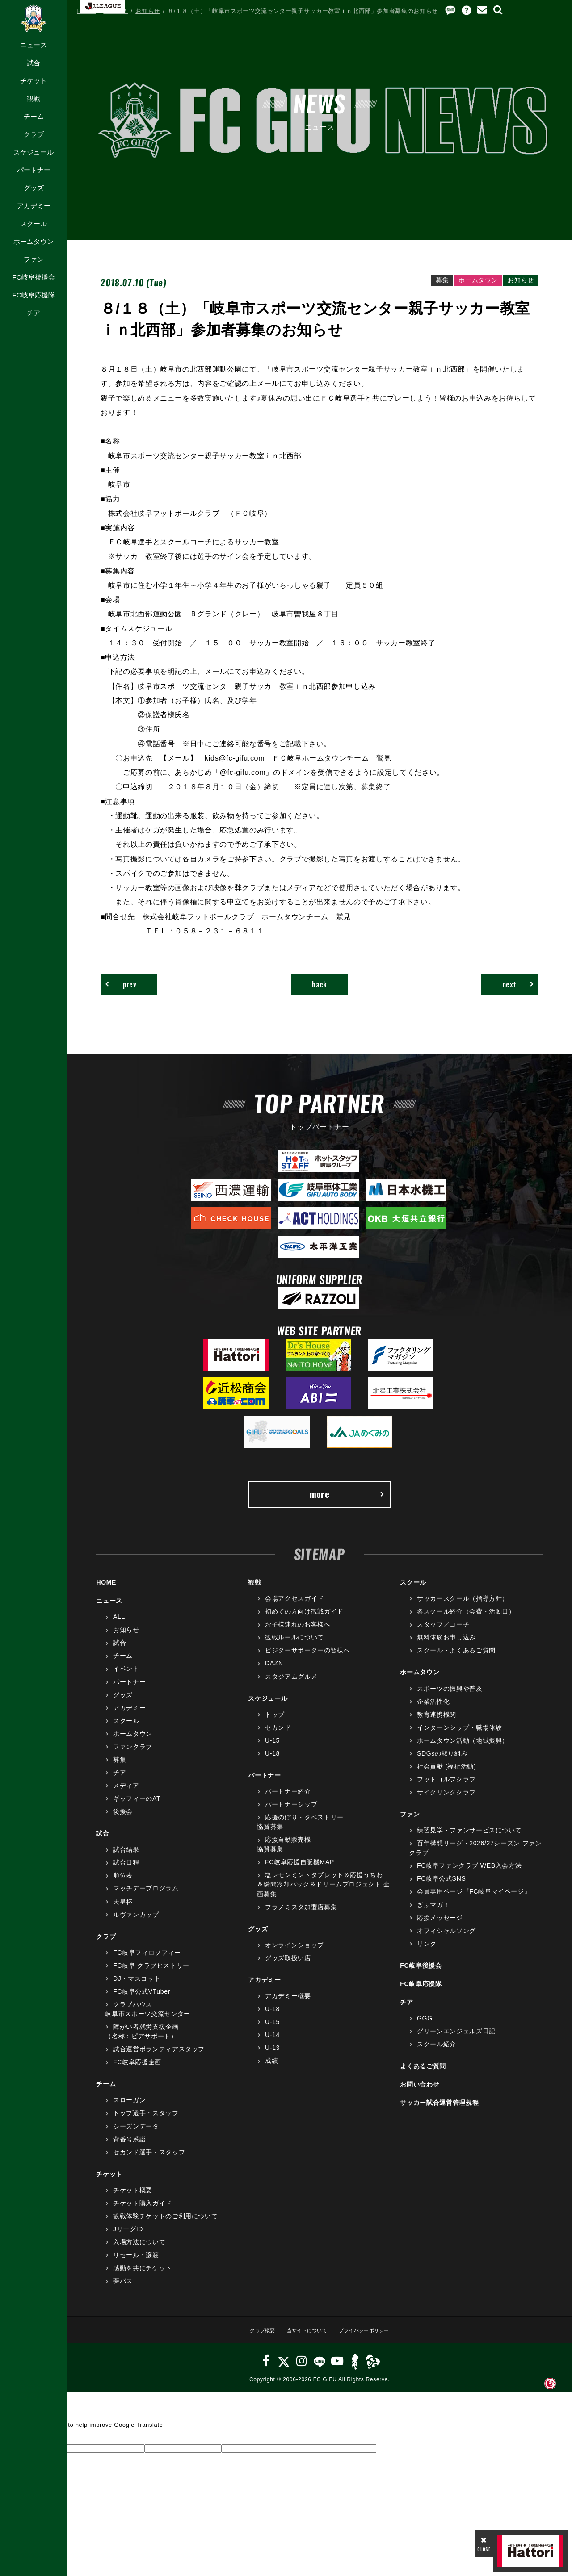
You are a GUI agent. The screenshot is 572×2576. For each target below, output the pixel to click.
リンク (427, 1951)
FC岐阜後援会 (33, 277)
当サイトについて (304, 2338)
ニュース (33, 45)
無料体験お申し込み (446, 1645)
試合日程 (126, 1870)
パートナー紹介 (288, 1799)
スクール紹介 (436, 2052)
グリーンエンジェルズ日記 (456, 2039)
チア (33, 313)
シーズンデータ (136, 2134)
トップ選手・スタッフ (146, 2121)
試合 (33, 63)
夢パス (123, 2289)
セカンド (278, 1735)
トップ (275, 1722)
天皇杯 (123, 1909)
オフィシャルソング (446, 1938)
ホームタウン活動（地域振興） (463, 1748)
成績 (271, 2069)
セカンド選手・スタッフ (149, 2160)
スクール (33, 223)
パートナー (33, 170)
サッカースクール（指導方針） (463, 1606)
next (513, 986)
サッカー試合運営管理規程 (439, 2111)
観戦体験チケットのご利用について (165, 2224)
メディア (126, 1794)
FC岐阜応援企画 (137, 2070)
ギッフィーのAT (136, 1807)
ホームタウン (33, 241)
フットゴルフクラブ (446, 1787)
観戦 (33, 98)
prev (126, 986)
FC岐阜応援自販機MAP (299, 1870)
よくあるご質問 (423, 2074)
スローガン (129, 2108)
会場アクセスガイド (294, 1606)
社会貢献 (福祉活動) (446, 1774)
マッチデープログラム (146, 1896)
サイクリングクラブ (446, 1800)
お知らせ (147, 11)
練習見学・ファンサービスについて (469, 1838)
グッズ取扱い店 (288, 1966)
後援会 (123, 1819)
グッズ (34, 188)
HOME (86, 11)
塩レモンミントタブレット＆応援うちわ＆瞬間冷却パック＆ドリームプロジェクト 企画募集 (323, 1893)
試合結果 (126, 1857)
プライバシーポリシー (370, 2338)
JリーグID (128, 2237)
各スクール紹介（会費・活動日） (466, 1619)
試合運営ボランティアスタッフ (159, 2057)
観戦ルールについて (294, 1645)
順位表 (123, 1883)
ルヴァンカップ (136, 1922)
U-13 (272, 2056)
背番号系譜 (129, 2147)
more (346, 1500)
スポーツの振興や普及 (450, 1696)
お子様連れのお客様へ (298, 1632)
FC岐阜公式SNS (441, 1886)
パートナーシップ (291, 1812)
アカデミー (33, 205)
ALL (119, 1625)
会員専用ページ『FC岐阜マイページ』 (473, 1899)
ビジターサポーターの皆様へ (307, 1658)
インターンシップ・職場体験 (459, 1735)
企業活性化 (433, 1709)
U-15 (272, 1748)
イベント (126, 1677)
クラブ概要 (253, 2338)
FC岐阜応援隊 (33, 295)
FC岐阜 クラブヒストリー (151, 1973)
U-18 (272, 1761)
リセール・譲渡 (136, 2263)
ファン (34, 259)
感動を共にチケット (142, 2276)
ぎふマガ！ (433, 1912)
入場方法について (139, 2250)
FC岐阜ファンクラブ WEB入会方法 (469, 1874)
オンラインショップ (294, 1953)
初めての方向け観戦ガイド (304, 1619)
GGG (425, 2026)
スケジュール (33, 152)
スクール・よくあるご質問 (456, 1658)
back (319, 986)
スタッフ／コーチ (443, 1632)
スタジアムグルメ (291, 1684)
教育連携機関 (436, 1722)
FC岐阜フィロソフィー (147, 1960)
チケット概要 (132, 2198)
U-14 (272, 2043)
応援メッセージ (440, 1925)
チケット (33, 80)
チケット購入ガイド (142, 2211)
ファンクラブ (132, 1754)
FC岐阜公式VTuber (141, 1999)
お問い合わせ (419, 2092)
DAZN (274, 1671)
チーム (34, 116)
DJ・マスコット (136, 1986)
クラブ (34, 134)
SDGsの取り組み (442, 1761)
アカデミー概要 (288, 2003)
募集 (119, 1767)
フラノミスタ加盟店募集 (301, 1915)
